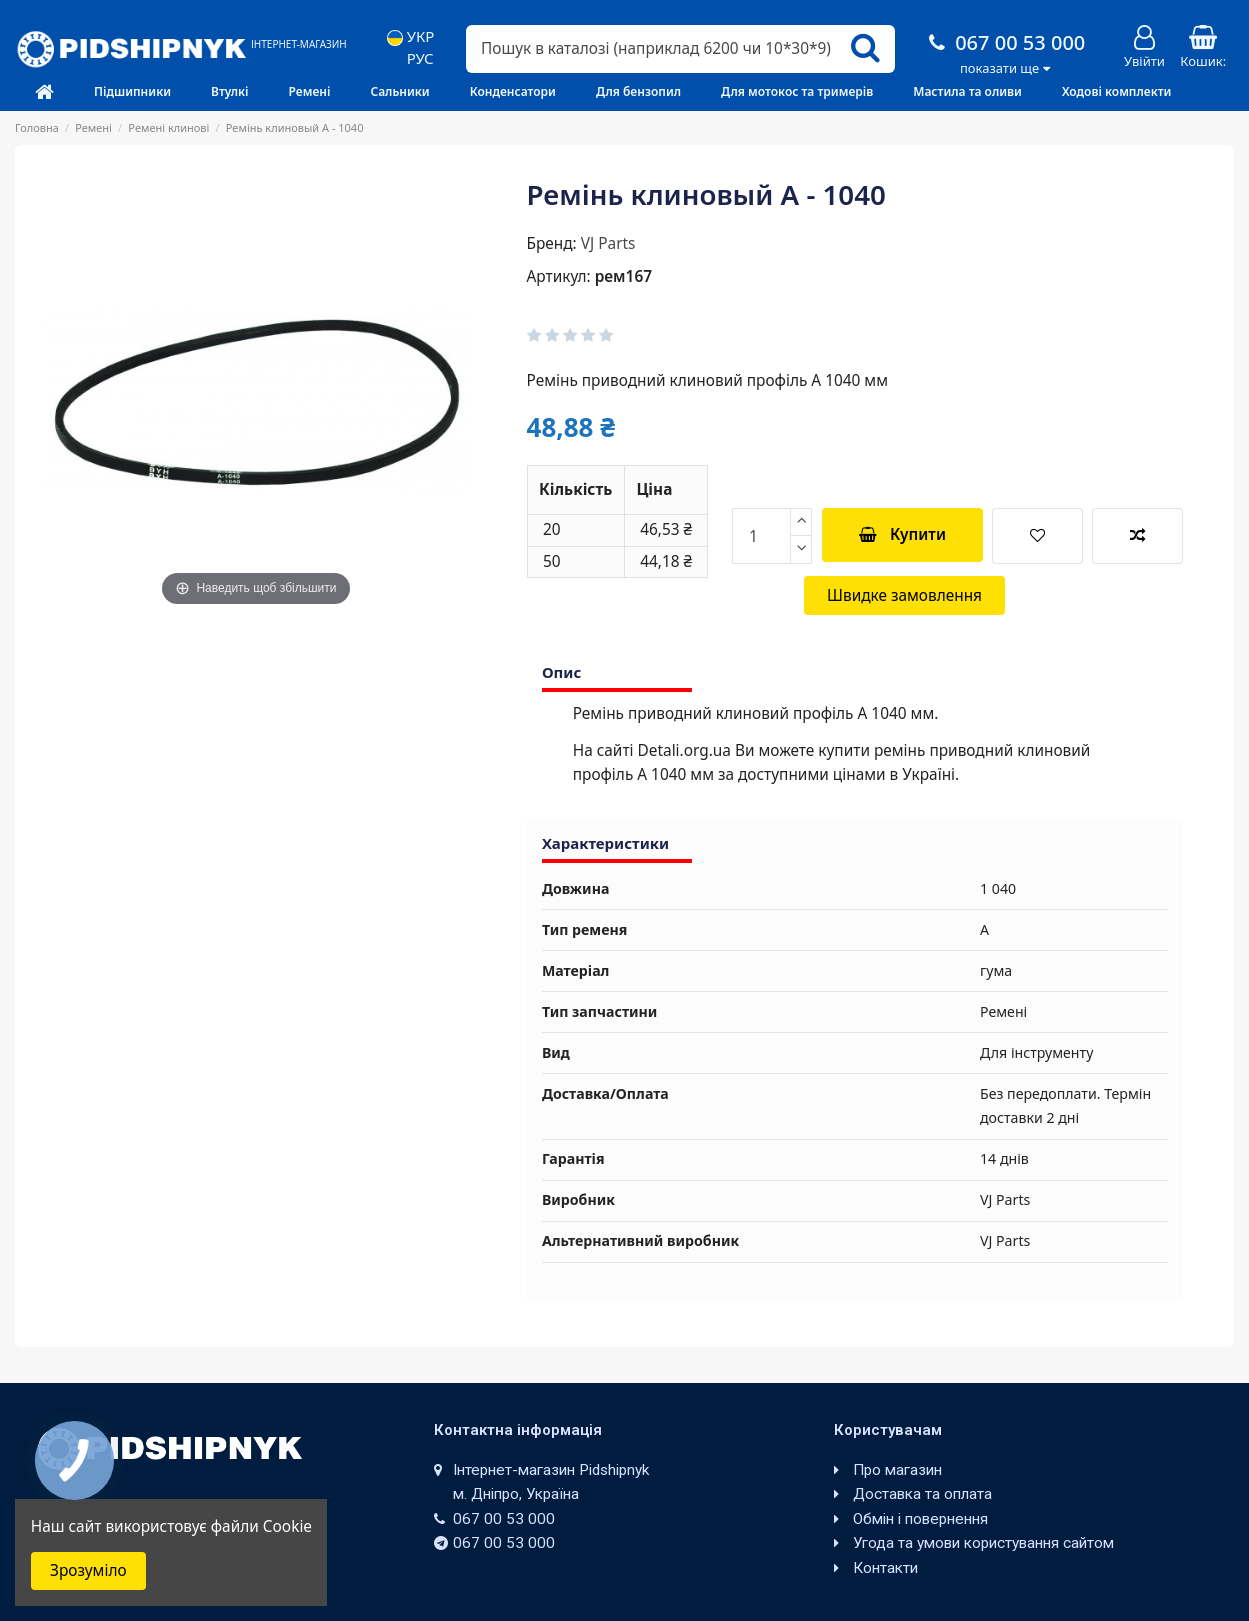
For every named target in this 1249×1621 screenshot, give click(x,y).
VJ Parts (608, 243)
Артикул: (559, 276)
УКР (411, 36)
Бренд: (552, 243)
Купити (902, 534)
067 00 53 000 (1004, 42)
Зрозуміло (88, 1570)
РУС (410, 58)
